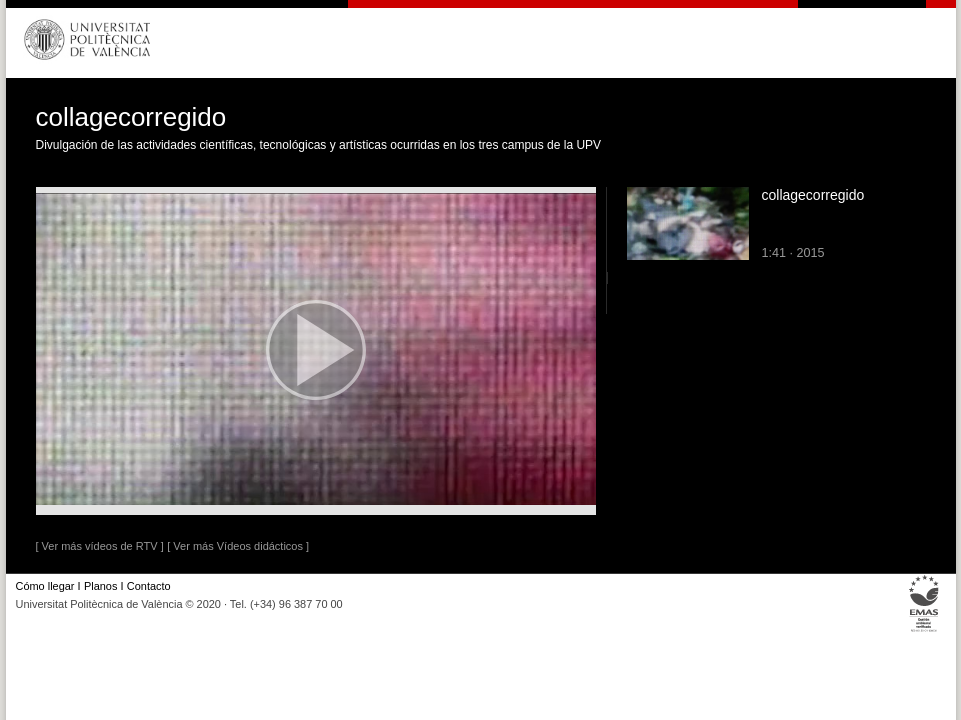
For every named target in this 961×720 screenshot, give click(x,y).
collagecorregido (813, 195)
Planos (100, 586)
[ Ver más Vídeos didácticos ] (238, 546)
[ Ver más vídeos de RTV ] (100, 546)
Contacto (149, 586)
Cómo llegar (45, 586)
